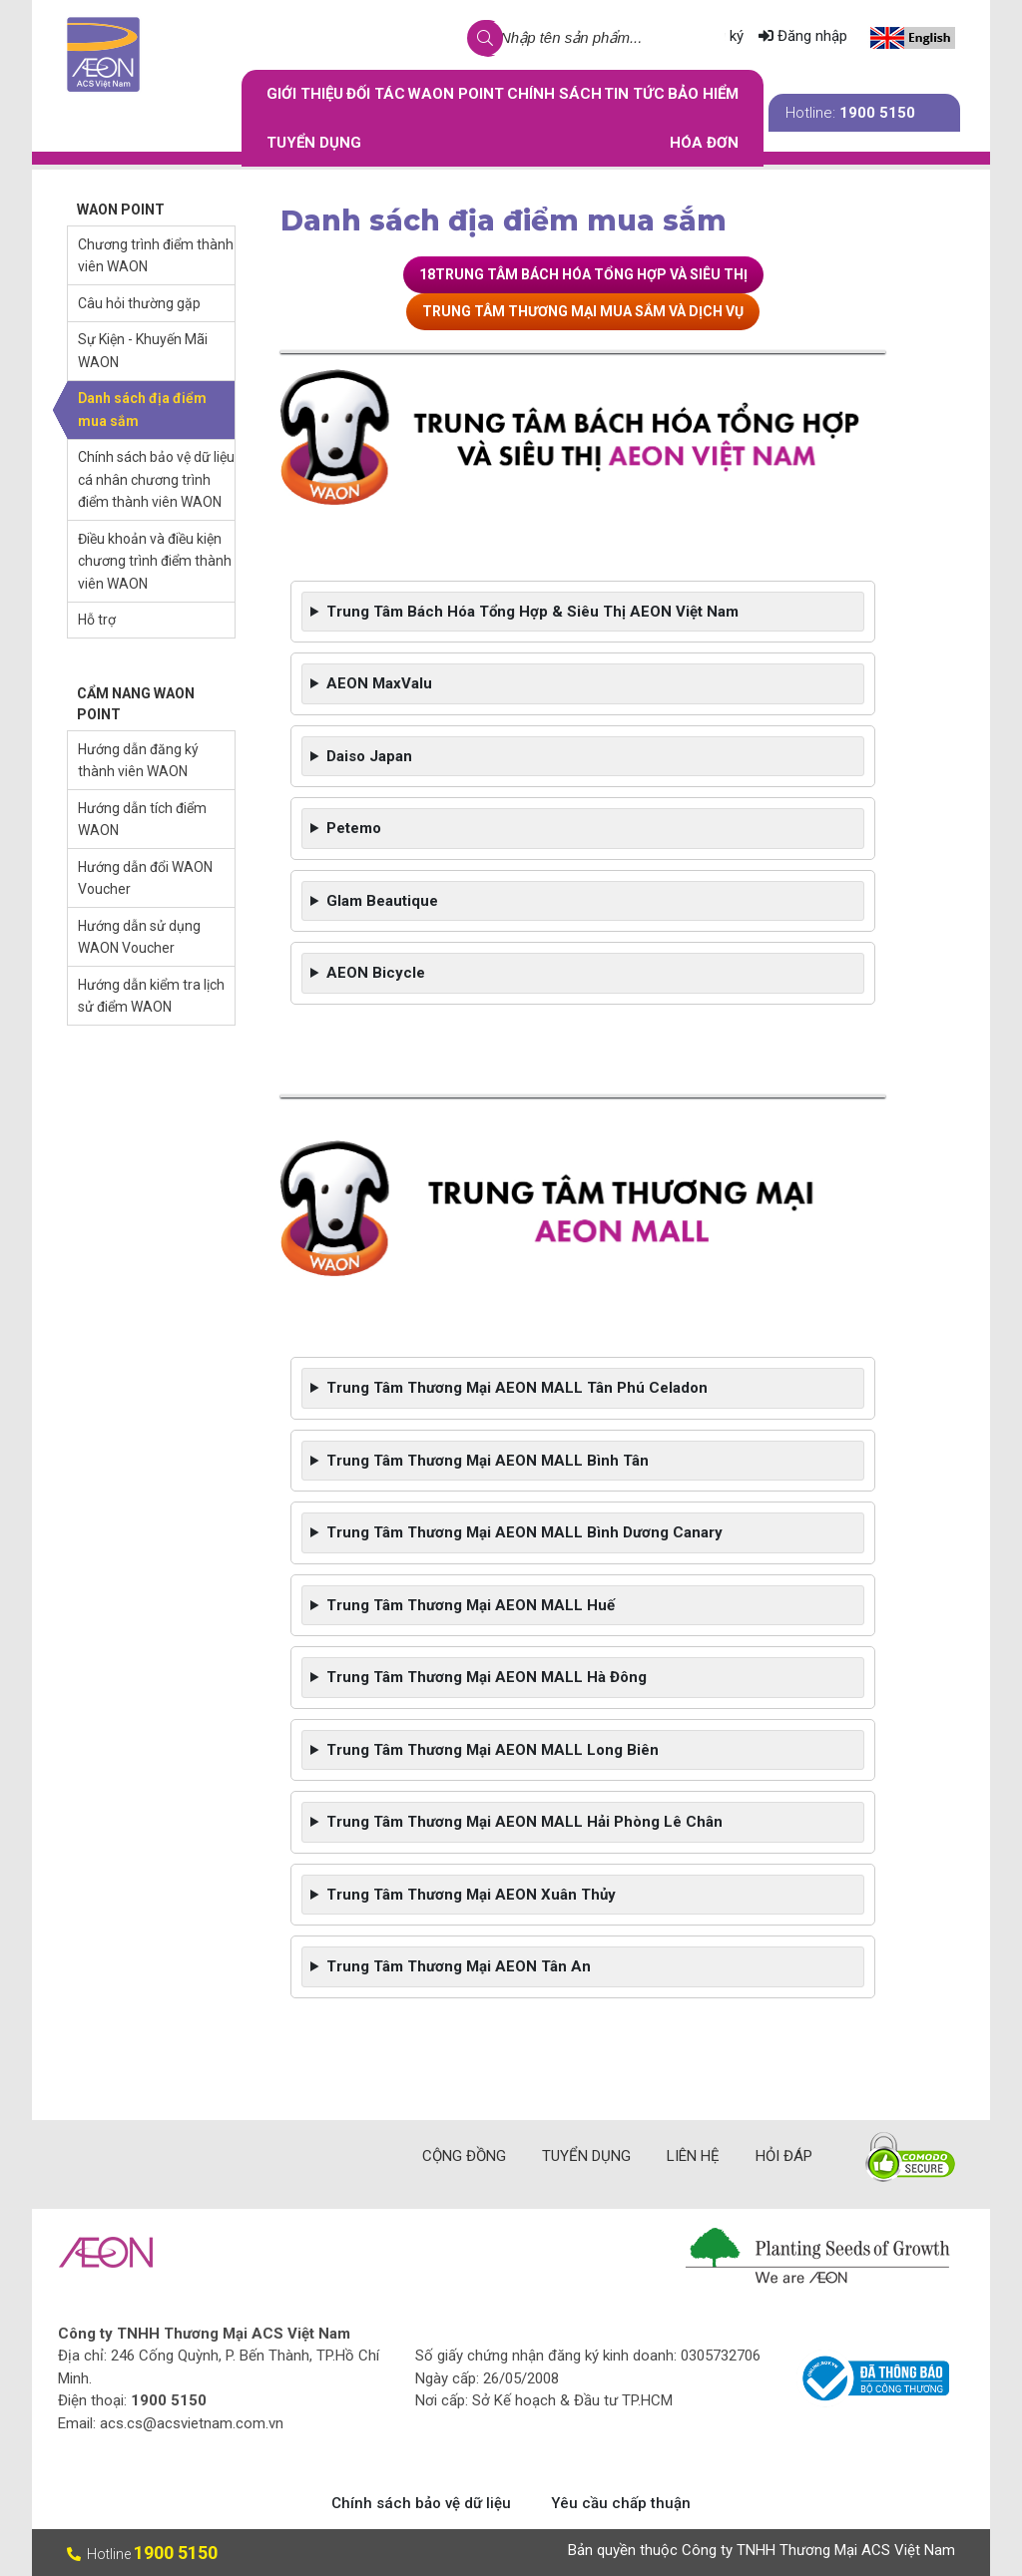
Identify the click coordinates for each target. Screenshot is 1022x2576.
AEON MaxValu (379, 683)
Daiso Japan (369, 756)
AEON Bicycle (375, 973)
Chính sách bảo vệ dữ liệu (421, 2503)
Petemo (353, 828)
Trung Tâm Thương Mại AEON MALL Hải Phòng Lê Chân (524, 1822)
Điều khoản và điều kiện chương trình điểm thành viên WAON (155, 561)
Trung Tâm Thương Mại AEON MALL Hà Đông (486, 1677)
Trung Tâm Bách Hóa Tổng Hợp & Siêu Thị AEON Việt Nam (532, 612)
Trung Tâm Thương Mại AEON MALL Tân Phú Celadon (519, 1388)
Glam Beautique (382, 901)
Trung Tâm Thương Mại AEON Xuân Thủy (471, 1895)
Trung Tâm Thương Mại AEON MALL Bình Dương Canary (524, 1532)
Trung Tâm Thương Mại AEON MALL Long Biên (492, 1750)
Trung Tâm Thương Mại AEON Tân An (458, 1966)
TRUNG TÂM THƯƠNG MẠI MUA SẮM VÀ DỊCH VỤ (583, 311)
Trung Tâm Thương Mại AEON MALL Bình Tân (487, 1461)
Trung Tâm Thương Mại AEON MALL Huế (470, 1605)
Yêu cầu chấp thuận (621, 2503)
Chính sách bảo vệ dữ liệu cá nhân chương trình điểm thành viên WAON (156, 479)
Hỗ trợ (97, 620)
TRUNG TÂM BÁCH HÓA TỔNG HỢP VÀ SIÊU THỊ (591, 274)
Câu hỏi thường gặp (139, 303)
